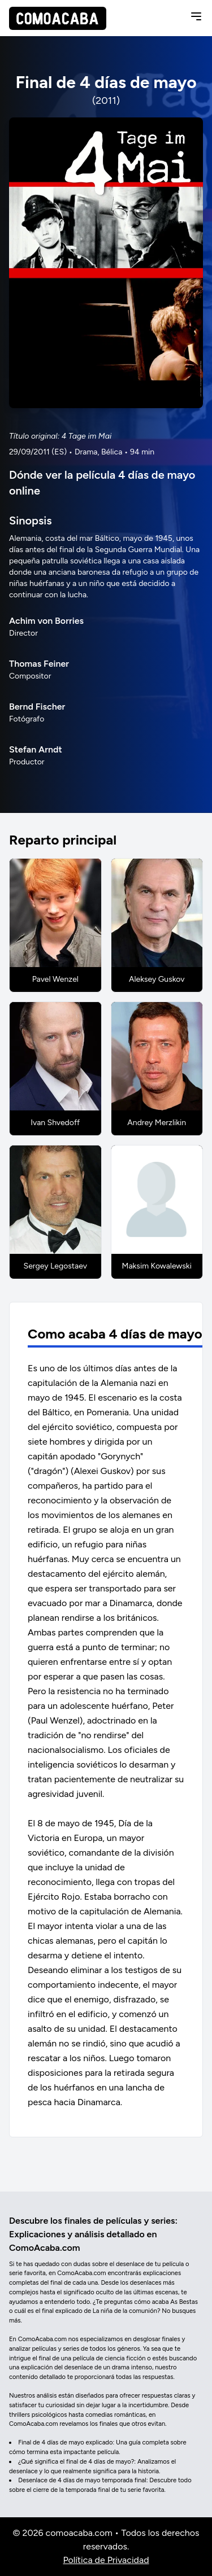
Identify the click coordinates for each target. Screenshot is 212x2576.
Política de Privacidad (106, 2560)
